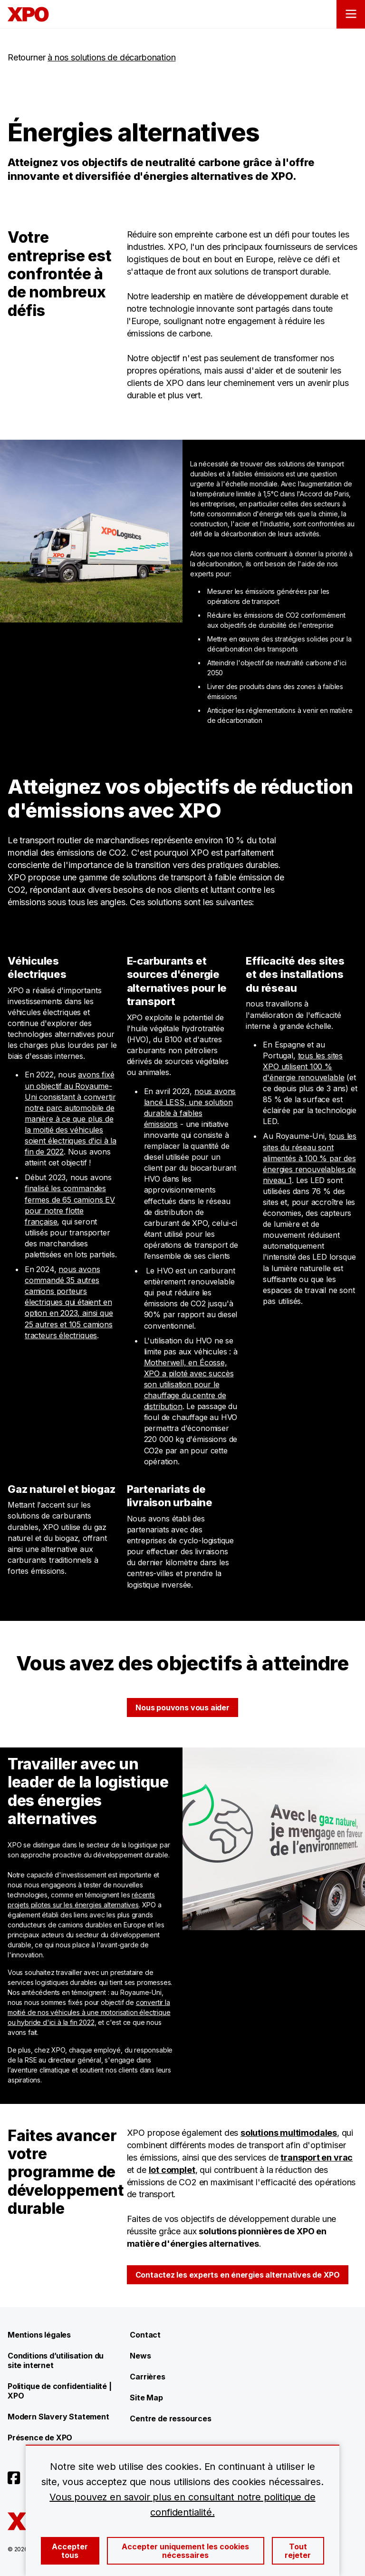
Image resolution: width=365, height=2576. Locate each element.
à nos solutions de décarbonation (111, 57)
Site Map (146, 2397)
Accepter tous (70, 2551)
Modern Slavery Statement (58, 2416)
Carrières (147, 2376)
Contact (145, 2334)
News (140, 2355)
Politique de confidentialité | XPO (60, 2390)
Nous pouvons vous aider (182, 1707)
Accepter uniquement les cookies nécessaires (185, 2551)
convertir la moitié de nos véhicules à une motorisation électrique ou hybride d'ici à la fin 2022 (89, 2012)
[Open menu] (350, 14)
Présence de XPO (40, 2437)
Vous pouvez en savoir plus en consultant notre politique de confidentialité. (182, 2504)
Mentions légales (39, 2334)
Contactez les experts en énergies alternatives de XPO (237, 2275)
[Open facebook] (14, 2478)
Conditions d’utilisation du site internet (56, 2360)
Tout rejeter (298, 2551)
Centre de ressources (170, 2418)
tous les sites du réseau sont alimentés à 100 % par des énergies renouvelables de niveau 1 (309, 1157)
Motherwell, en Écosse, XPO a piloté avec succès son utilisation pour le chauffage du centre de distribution (189, 1384)
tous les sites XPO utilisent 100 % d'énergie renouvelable (303, 1066)
